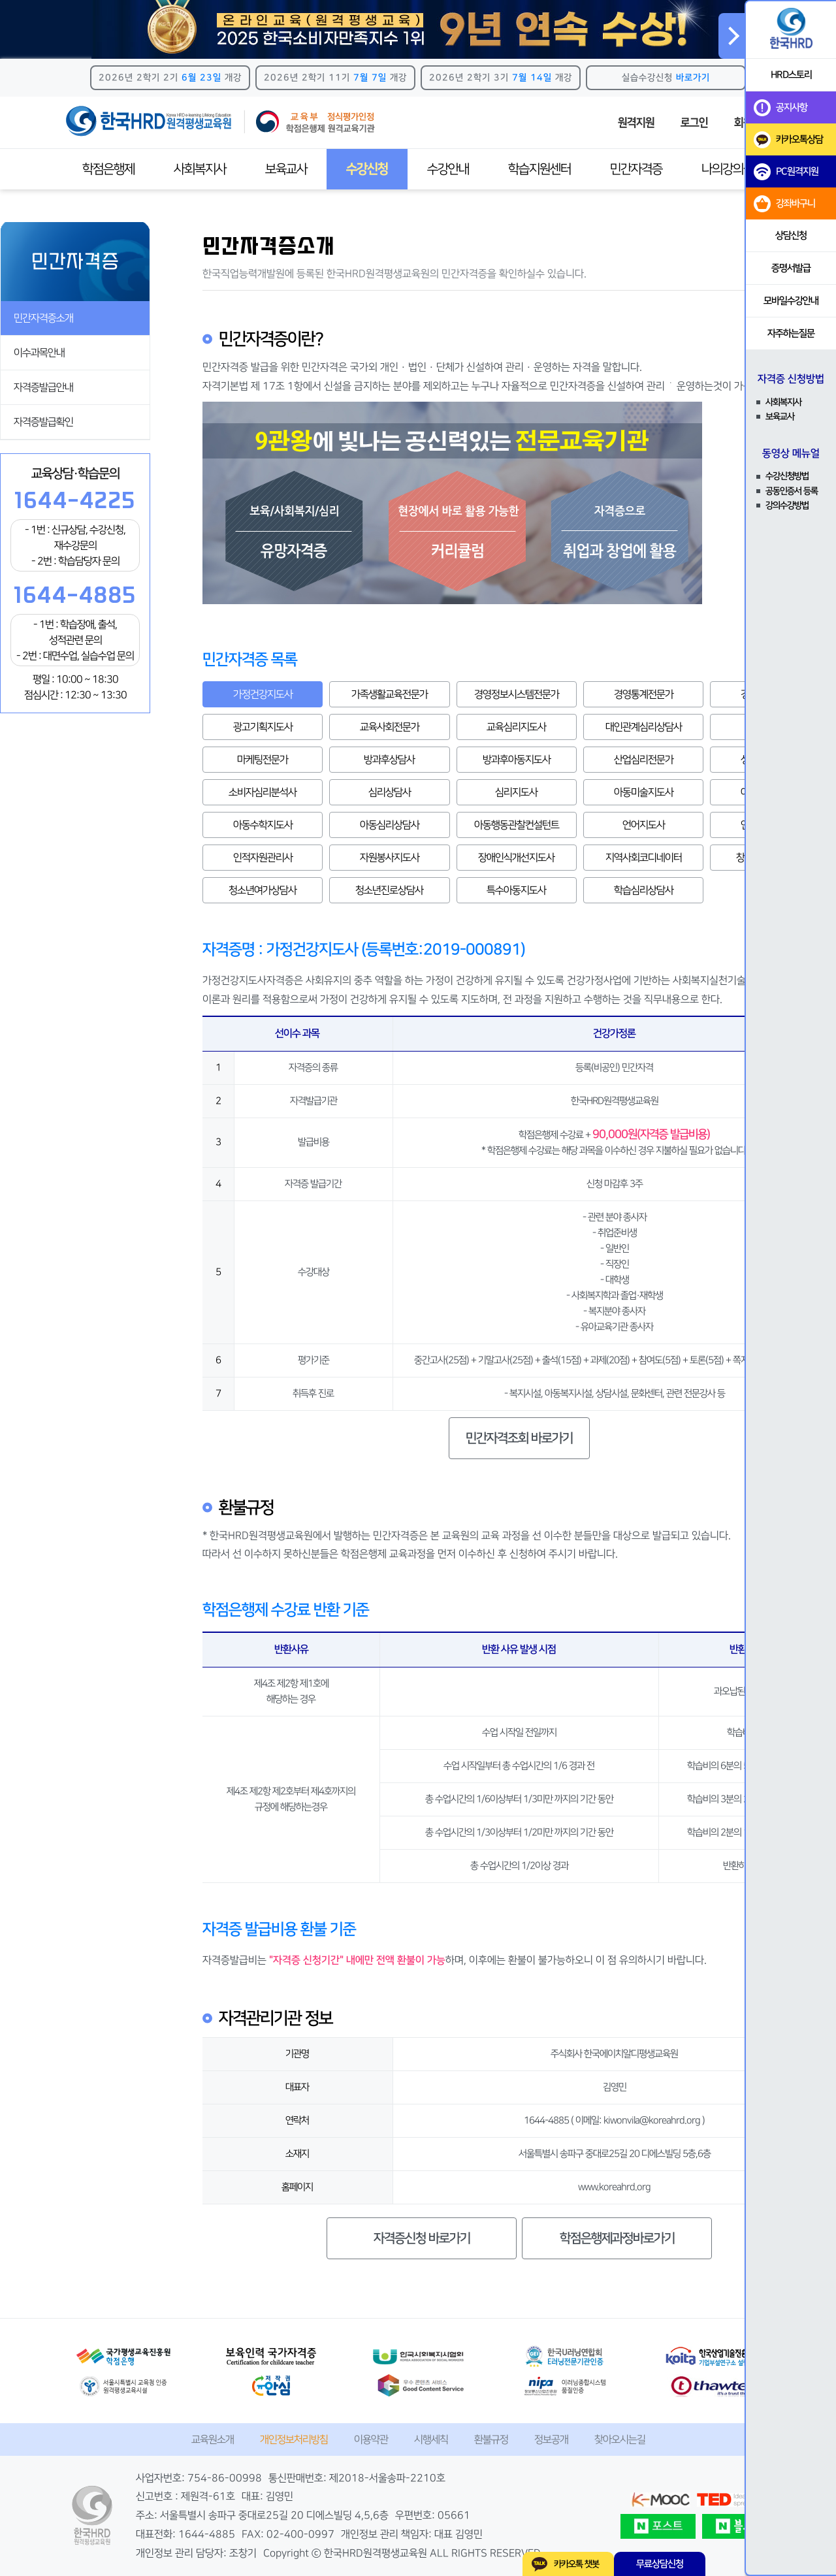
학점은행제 (108, 169)
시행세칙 (431, 2439)
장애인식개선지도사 (516, 857)
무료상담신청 (659, 2563)
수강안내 (448, 169)
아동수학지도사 (263, 825)
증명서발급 (791, 268)
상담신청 (791, 235)
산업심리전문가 (643, 759)
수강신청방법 (787, 476)
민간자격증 (636, 169)
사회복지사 (200, 169)
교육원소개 (212, 2439)
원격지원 (636, 123)
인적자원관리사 (263, 857)
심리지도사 (516, 792)
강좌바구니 (784, 203)
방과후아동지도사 (517, 759)
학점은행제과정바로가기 (617, 2238)
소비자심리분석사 (263, 792)
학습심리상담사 (643, 890)
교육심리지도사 (516, 727)
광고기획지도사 (263, 727)
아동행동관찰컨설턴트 (516, 825)
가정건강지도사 (263, 694)
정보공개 (551, 2439)
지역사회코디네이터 (643, 857)
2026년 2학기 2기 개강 (170, 77)
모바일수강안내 (791, 300)
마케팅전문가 (262, 759)
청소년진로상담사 (389, 890)
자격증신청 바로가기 (422, 2238)
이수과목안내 (39, 353)
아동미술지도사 (643, 792)
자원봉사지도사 (389, 857)
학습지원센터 (539, 169)
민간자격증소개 (43, 318)
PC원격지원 (786, 171)
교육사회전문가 (389, 727)
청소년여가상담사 (263, 890)
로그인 (694, 123)
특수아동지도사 (516, 890)
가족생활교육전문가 (389, 694)
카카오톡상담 (788, 139)
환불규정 (491, 2439)
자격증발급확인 (43, 422)
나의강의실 (727, 169)
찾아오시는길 (619, 2439)
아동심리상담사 (389, 825)
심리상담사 (389, 792)
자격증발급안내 (43, 387)
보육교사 (286, 169)
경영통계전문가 (643, 694)
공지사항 (780, 107)
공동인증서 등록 (791, 491)
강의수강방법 (787, 505)
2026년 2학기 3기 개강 (500, 77)
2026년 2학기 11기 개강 (335, 77)
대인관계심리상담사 (643, 727)
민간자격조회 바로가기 (519, 1438)
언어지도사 (643, 825)
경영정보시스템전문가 (516, 694)
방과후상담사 (389, 759)
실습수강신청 (666, 77)
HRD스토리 (791, 74)
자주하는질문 (790, 333)
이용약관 (371, 2439)
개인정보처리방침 (294, 2439)
